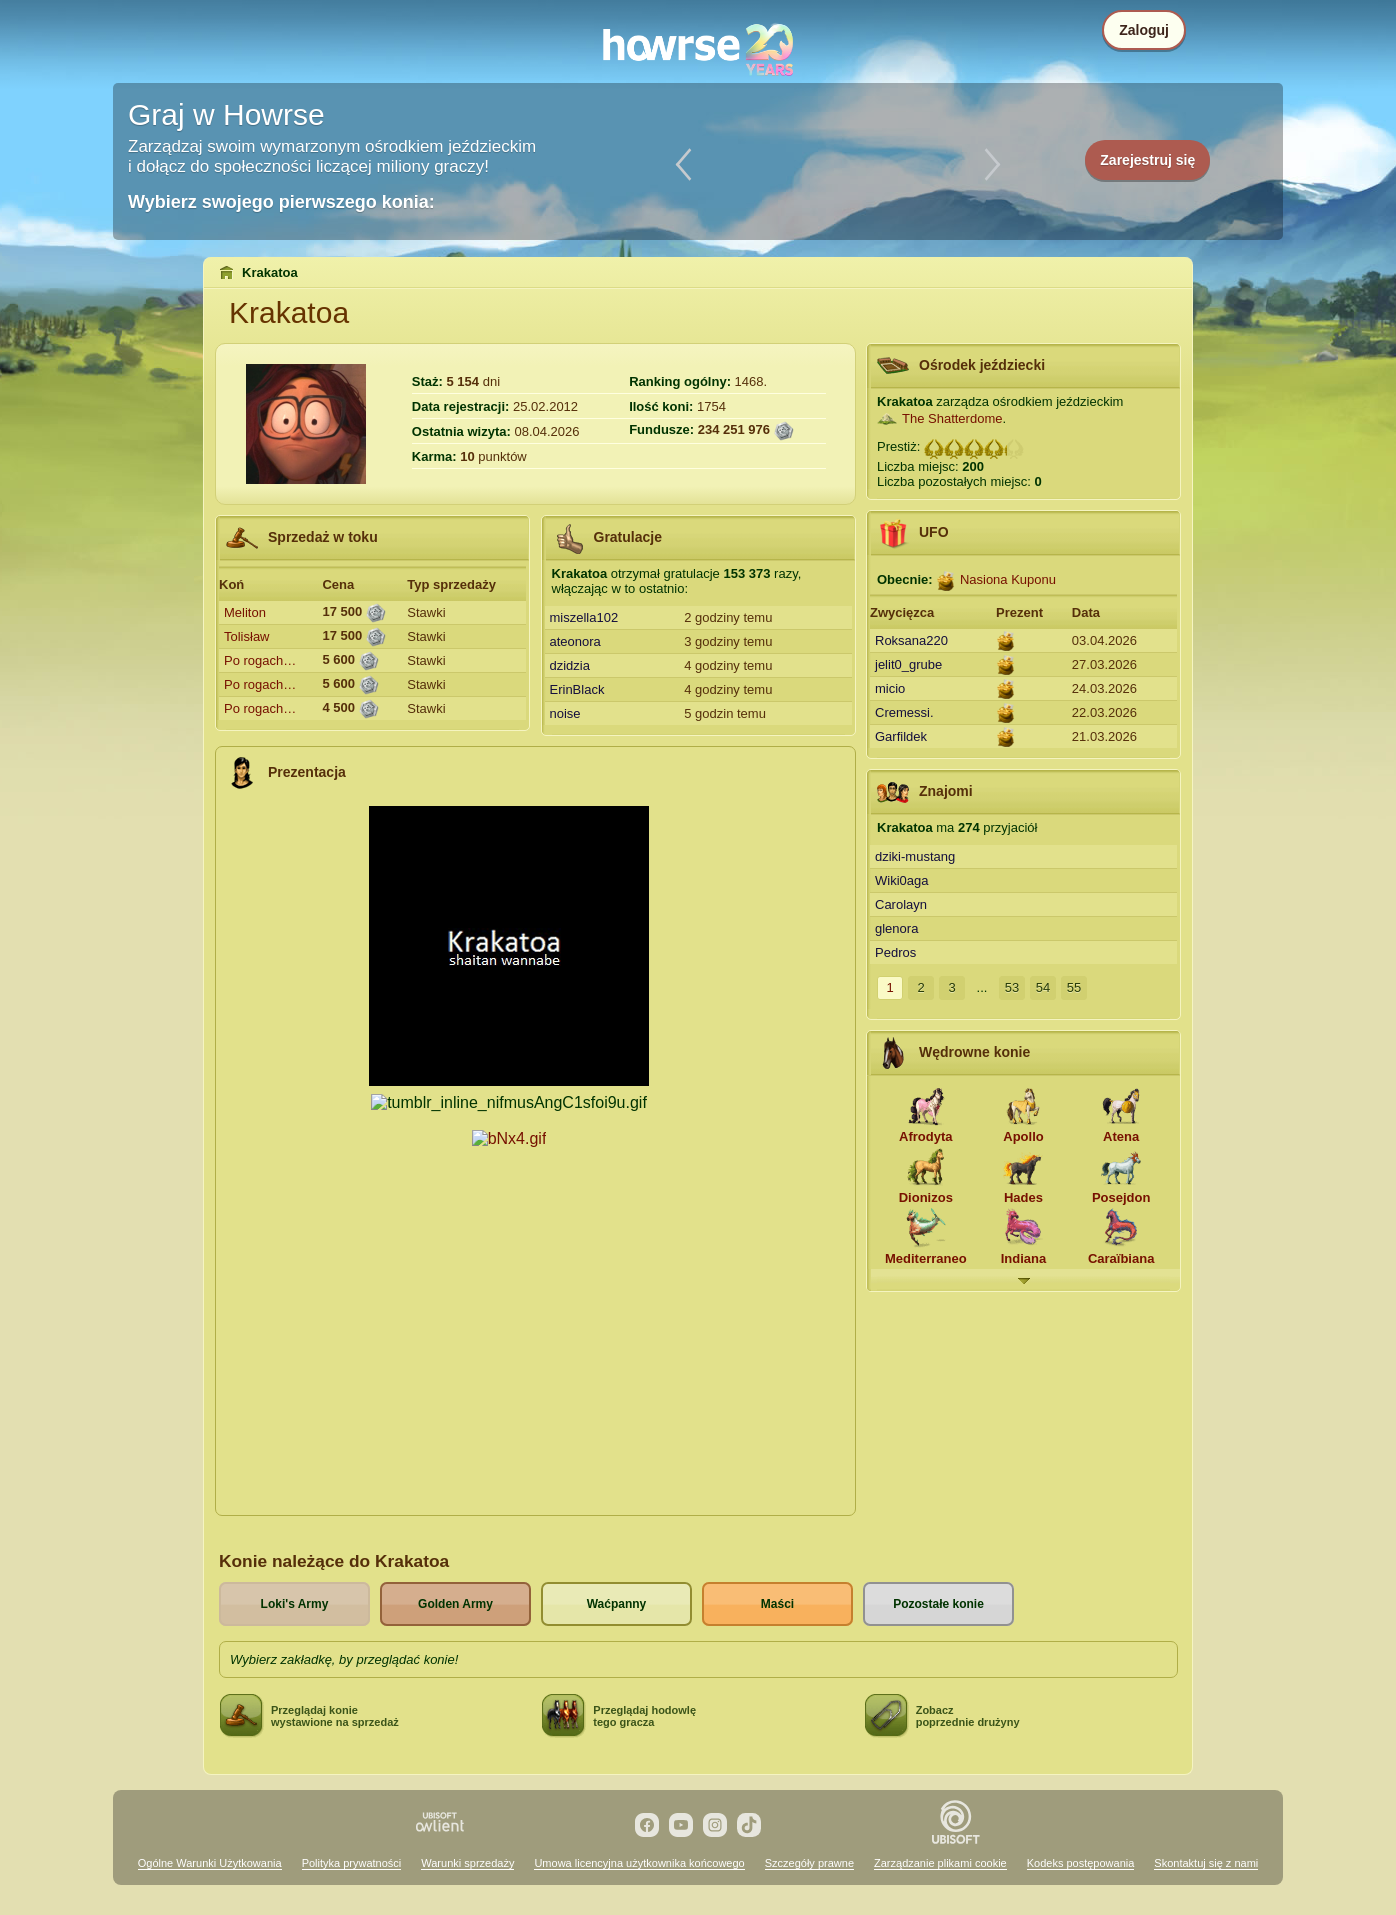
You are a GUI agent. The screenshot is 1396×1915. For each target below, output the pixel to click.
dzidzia (570, 665)
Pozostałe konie (938, 1604)
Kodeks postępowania (1081, 1863)
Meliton (245, 612)
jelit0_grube (908, 664)
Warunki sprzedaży (467, 1863)
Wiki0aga (901, 880)
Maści (777, 1604)
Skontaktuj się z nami (1206, 1863)
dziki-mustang (915, 856)
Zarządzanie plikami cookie (940, 1863)
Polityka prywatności (352, 1863)
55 (1074, 987)
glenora (896, 928)
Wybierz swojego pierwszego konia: (281, 202)
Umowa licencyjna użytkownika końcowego (639, 1863)
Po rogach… (260, 660)
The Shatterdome (952, 418)
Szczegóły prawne (809, 1863)
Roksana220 (911, 640)
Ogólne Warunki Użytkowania (210, 1863)
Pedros (895, 952)
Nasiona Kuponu (1008, 579)
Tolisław (247, 636)
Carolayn (901, 904)
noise (565, 713)
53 (1012, 987)
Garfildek (901, 736)
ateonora (575, 641)
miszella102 (584, 617)
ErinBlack (577, 689)
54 (1043, 987)
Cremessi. (904, 712)
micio (890, 688)
